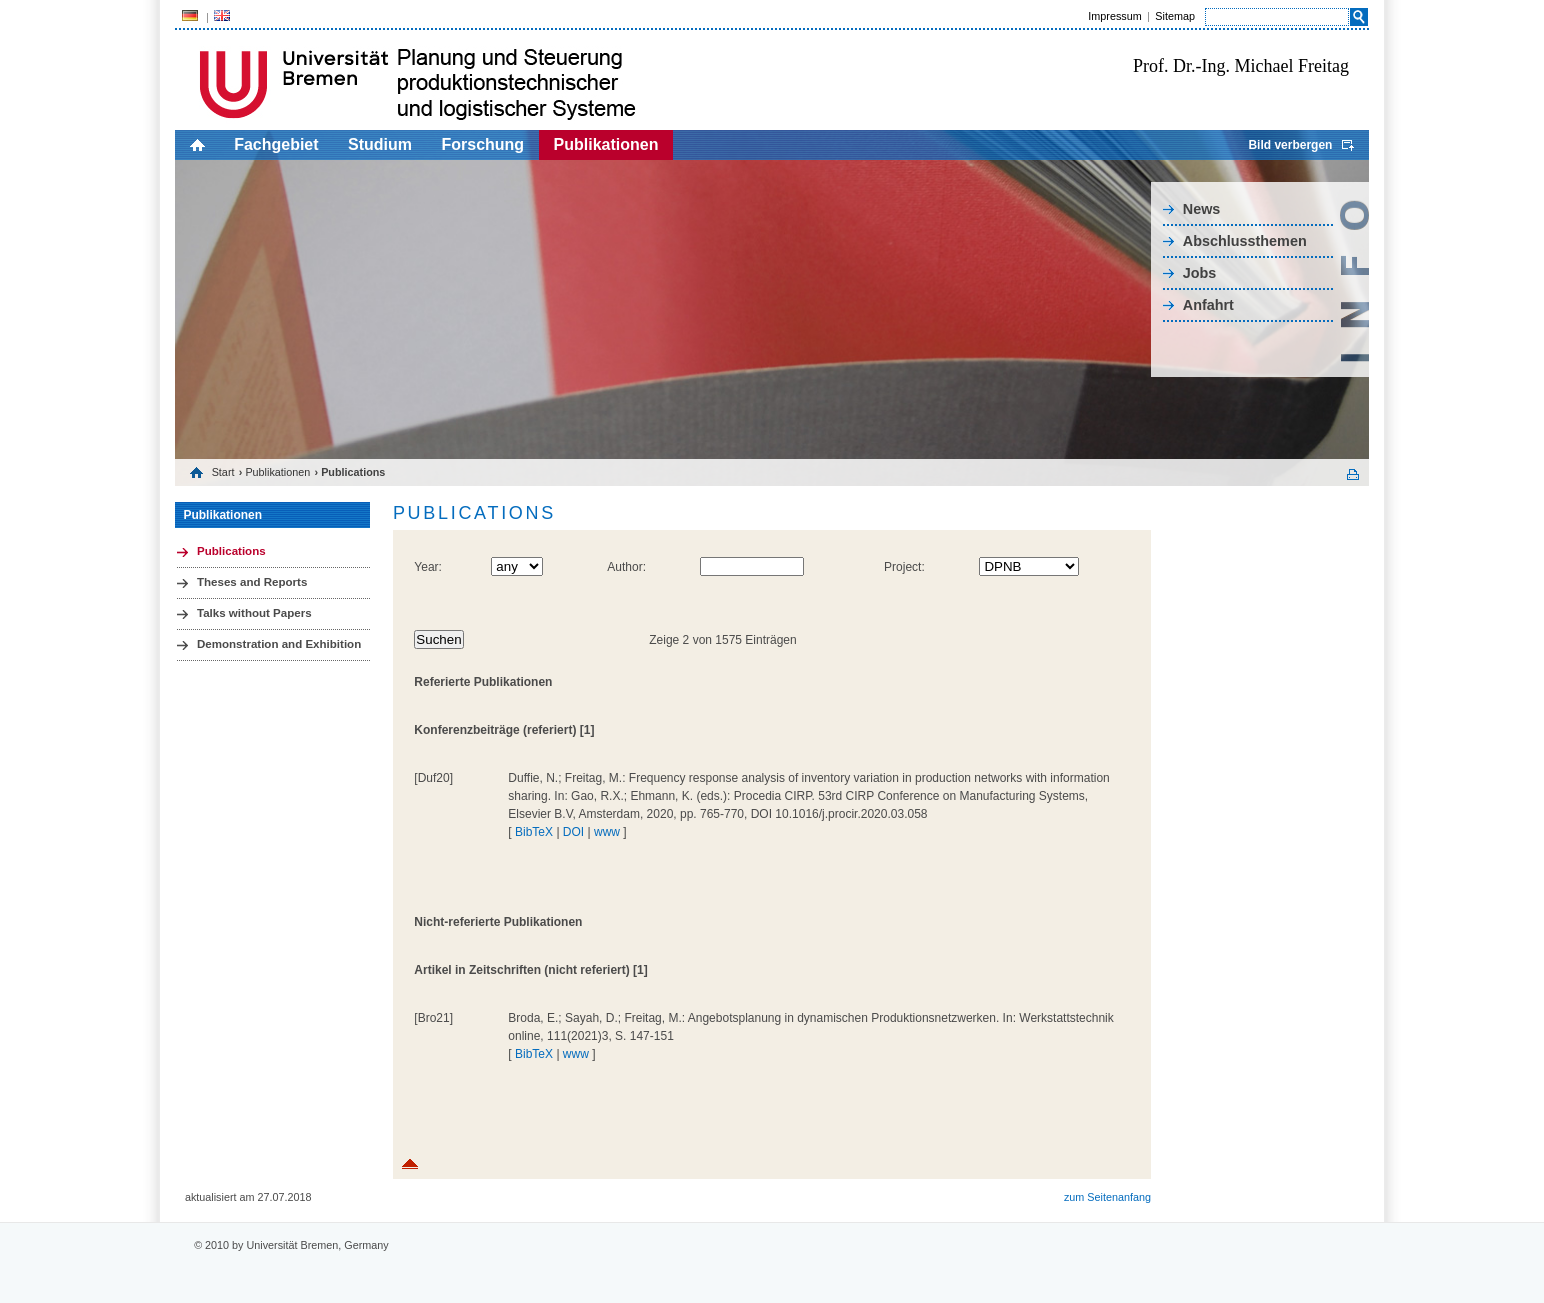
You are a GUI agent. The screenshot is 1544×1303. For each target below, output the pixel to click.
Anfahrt (1208, 305)
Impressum (1114, 16)
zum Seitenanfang (1107, 1197)
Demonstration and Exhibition (279, 644)
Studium (380, 144)
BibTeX (534, 832)
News (1202, 209)
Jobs (1200, 273)
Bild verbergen (1290, 145)
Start (223, 472)
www (607, 832)
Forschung (482, 144)
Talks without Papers (254, 613)
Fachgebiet (276, 144)
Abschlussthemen (1245, 241)
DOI (573, 832)
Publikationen (606, 144)
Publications (231, 551)
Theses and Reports (252, 582)
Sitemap (1175, 16)
